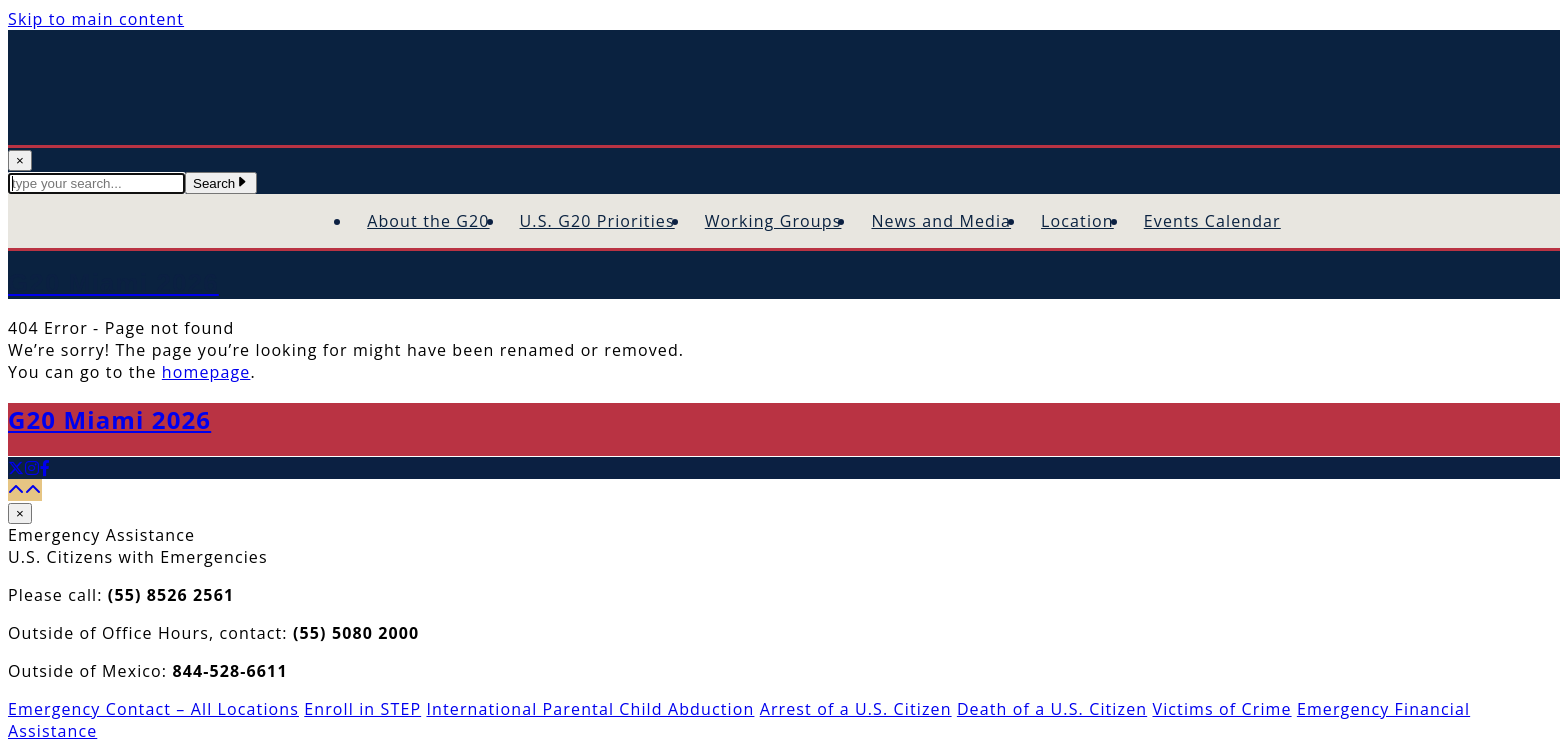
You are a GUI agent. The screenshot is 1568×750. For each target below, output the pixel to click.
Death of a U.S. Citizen (1052, 709)
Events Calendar (1212, 221)
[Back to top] (25, 490)
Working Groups (773, 221)
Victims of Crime (1221, 709)
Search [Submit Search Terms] (221, 183)
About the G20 (428, 221)
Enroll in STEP (362, 709)
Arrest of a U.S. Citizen (856, 709)
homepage (206, 372)
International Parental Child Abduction (590, 709)
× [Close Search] (20, 160)
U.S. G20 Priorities (597, 221)
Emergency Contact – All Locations (153, 709)
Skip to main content (96, 19)
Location (1077, 221)
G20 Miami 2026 (109, 419)
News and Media (941, 221)
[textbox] (96, 183)
